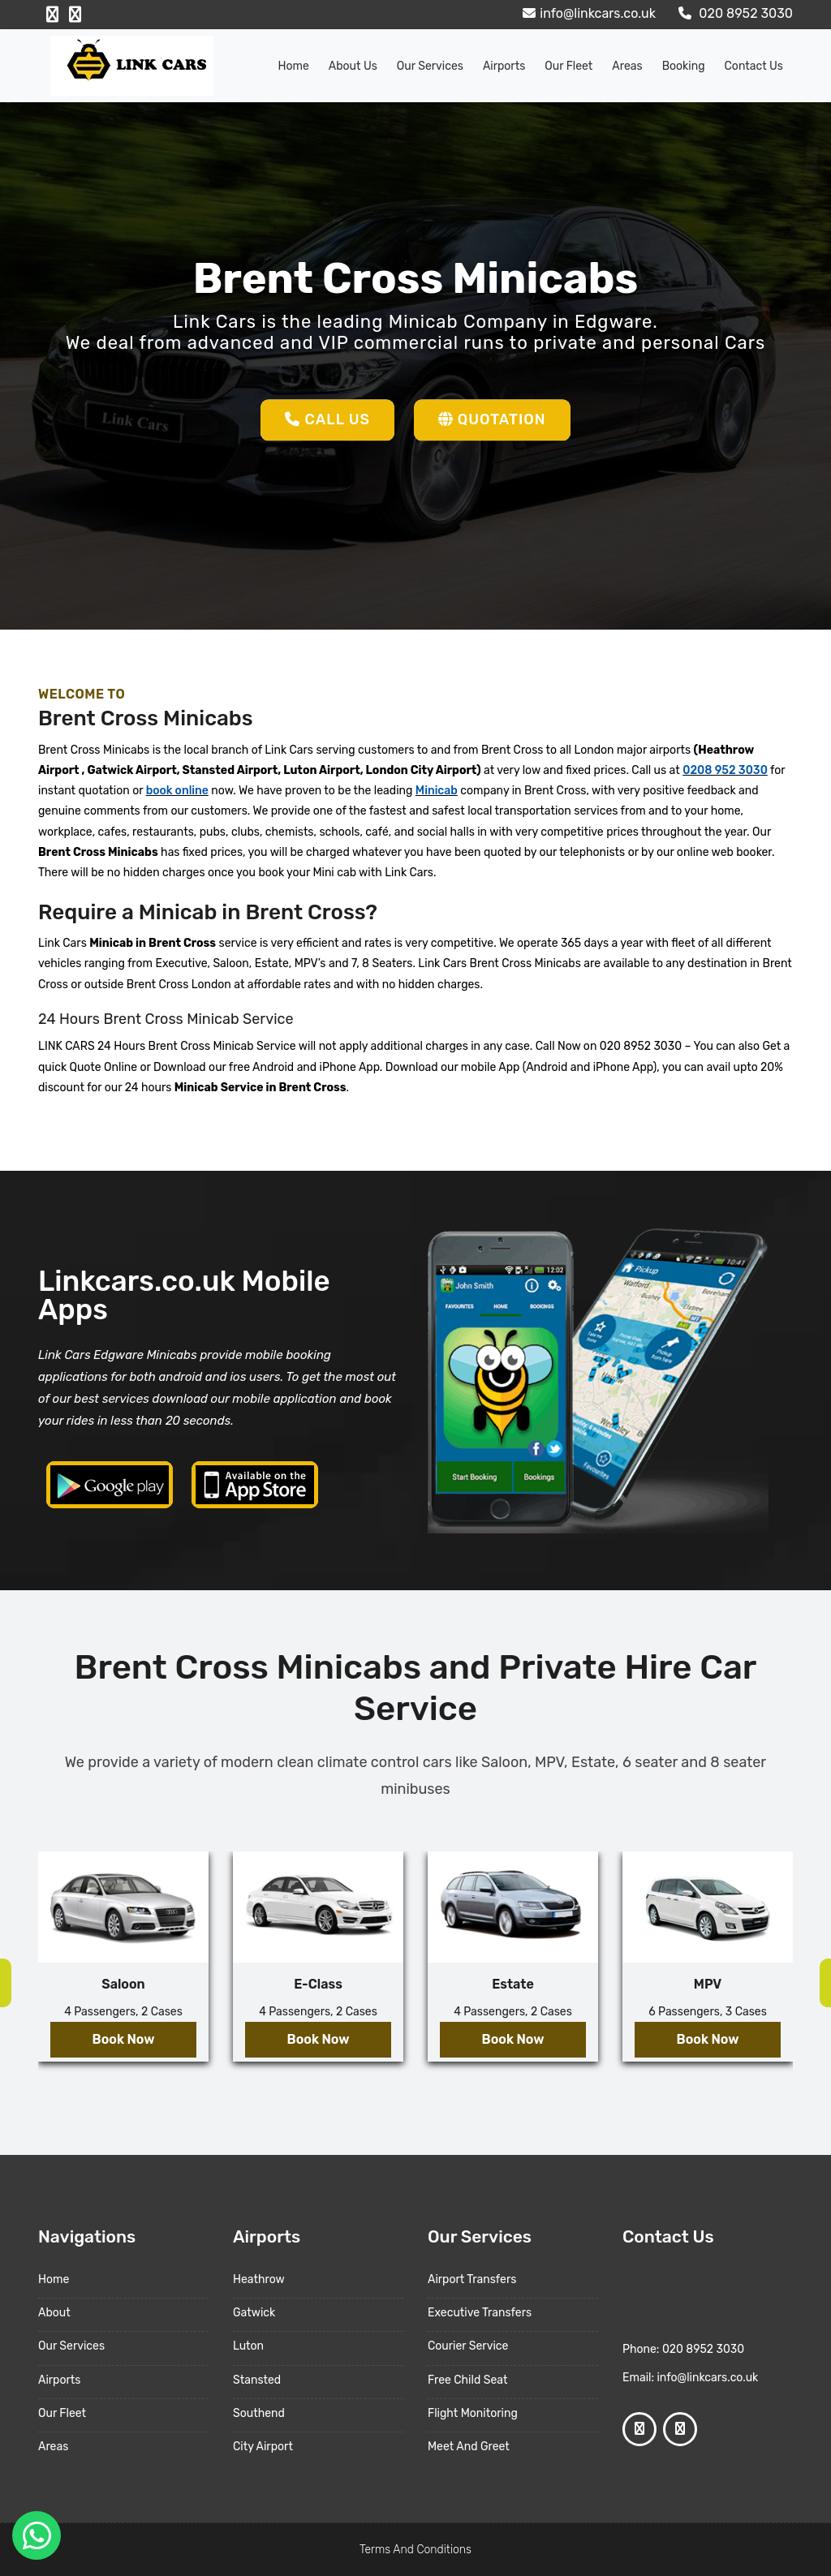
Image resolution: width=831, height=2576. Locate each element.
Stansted (257, 2380)
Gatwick (254, 2313)
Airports (504, 66)
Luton (248, 2346)
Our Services (430, 66)
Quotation (492, 419)
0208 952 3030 (725, 770)
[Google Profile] (75, 14)
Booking (683, 66)
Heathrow (259, 2279)
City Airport (263, 2446)
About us (353, 66)
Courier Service (468, 2346)
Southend (259, 2413)
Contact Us (754, 66)
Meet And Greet (469, 2446)
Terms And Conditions (415, 2550)
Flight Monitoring (473, 2413)
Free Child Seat (467, 2380)
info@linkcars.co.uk (587, 13)
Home (293, 66)
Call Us (327, 419)
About (54, 2313)
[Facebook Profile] (52, 14)
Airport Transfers (472, 2279)
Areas (627, 66)
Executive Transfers (480, 2313)
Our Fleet (568, 66)
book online (177, 791)
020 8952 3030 (733, 13)
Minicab (437, 791)
